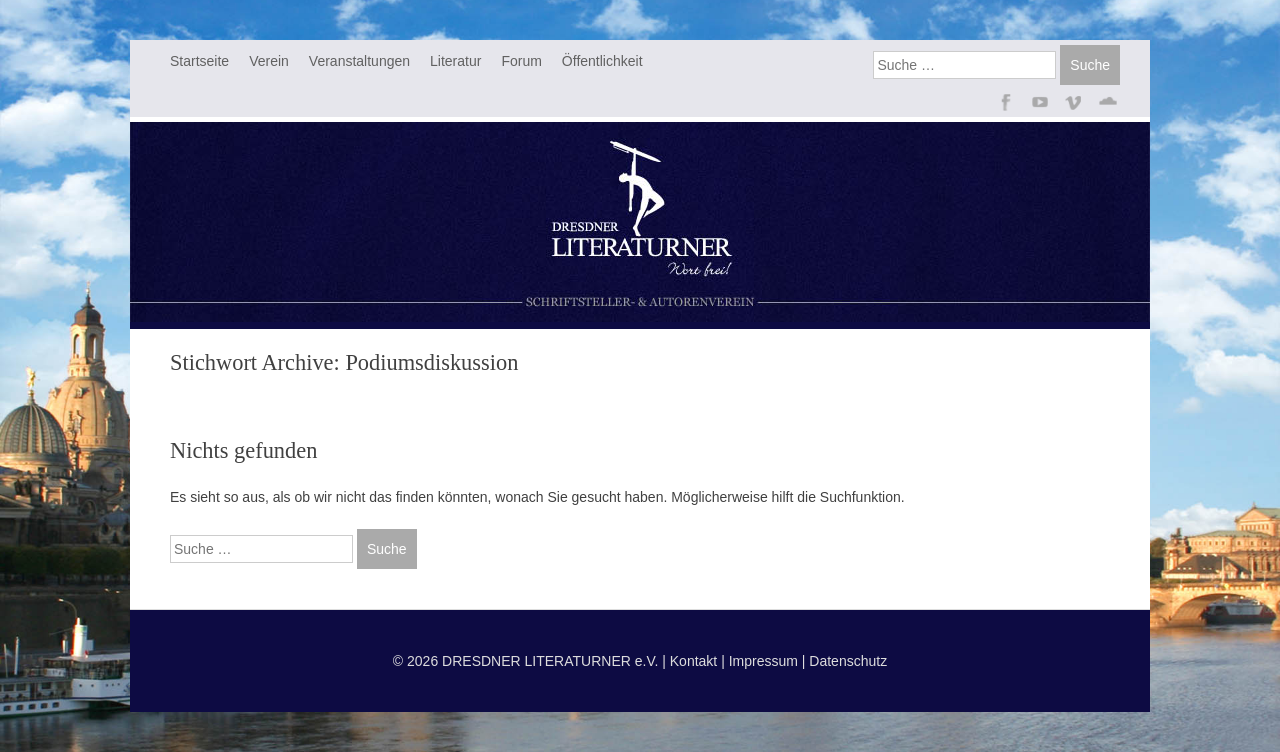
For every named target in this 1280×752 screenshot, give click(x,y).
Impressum (763, 661)
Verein (269, 61)
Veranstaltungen (359, 61)
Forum (521, 61)
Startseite (199, 61)
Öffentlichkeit (602, 61)
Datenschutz (848, 661)
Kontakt (693, 661)
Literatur (455, 61)
